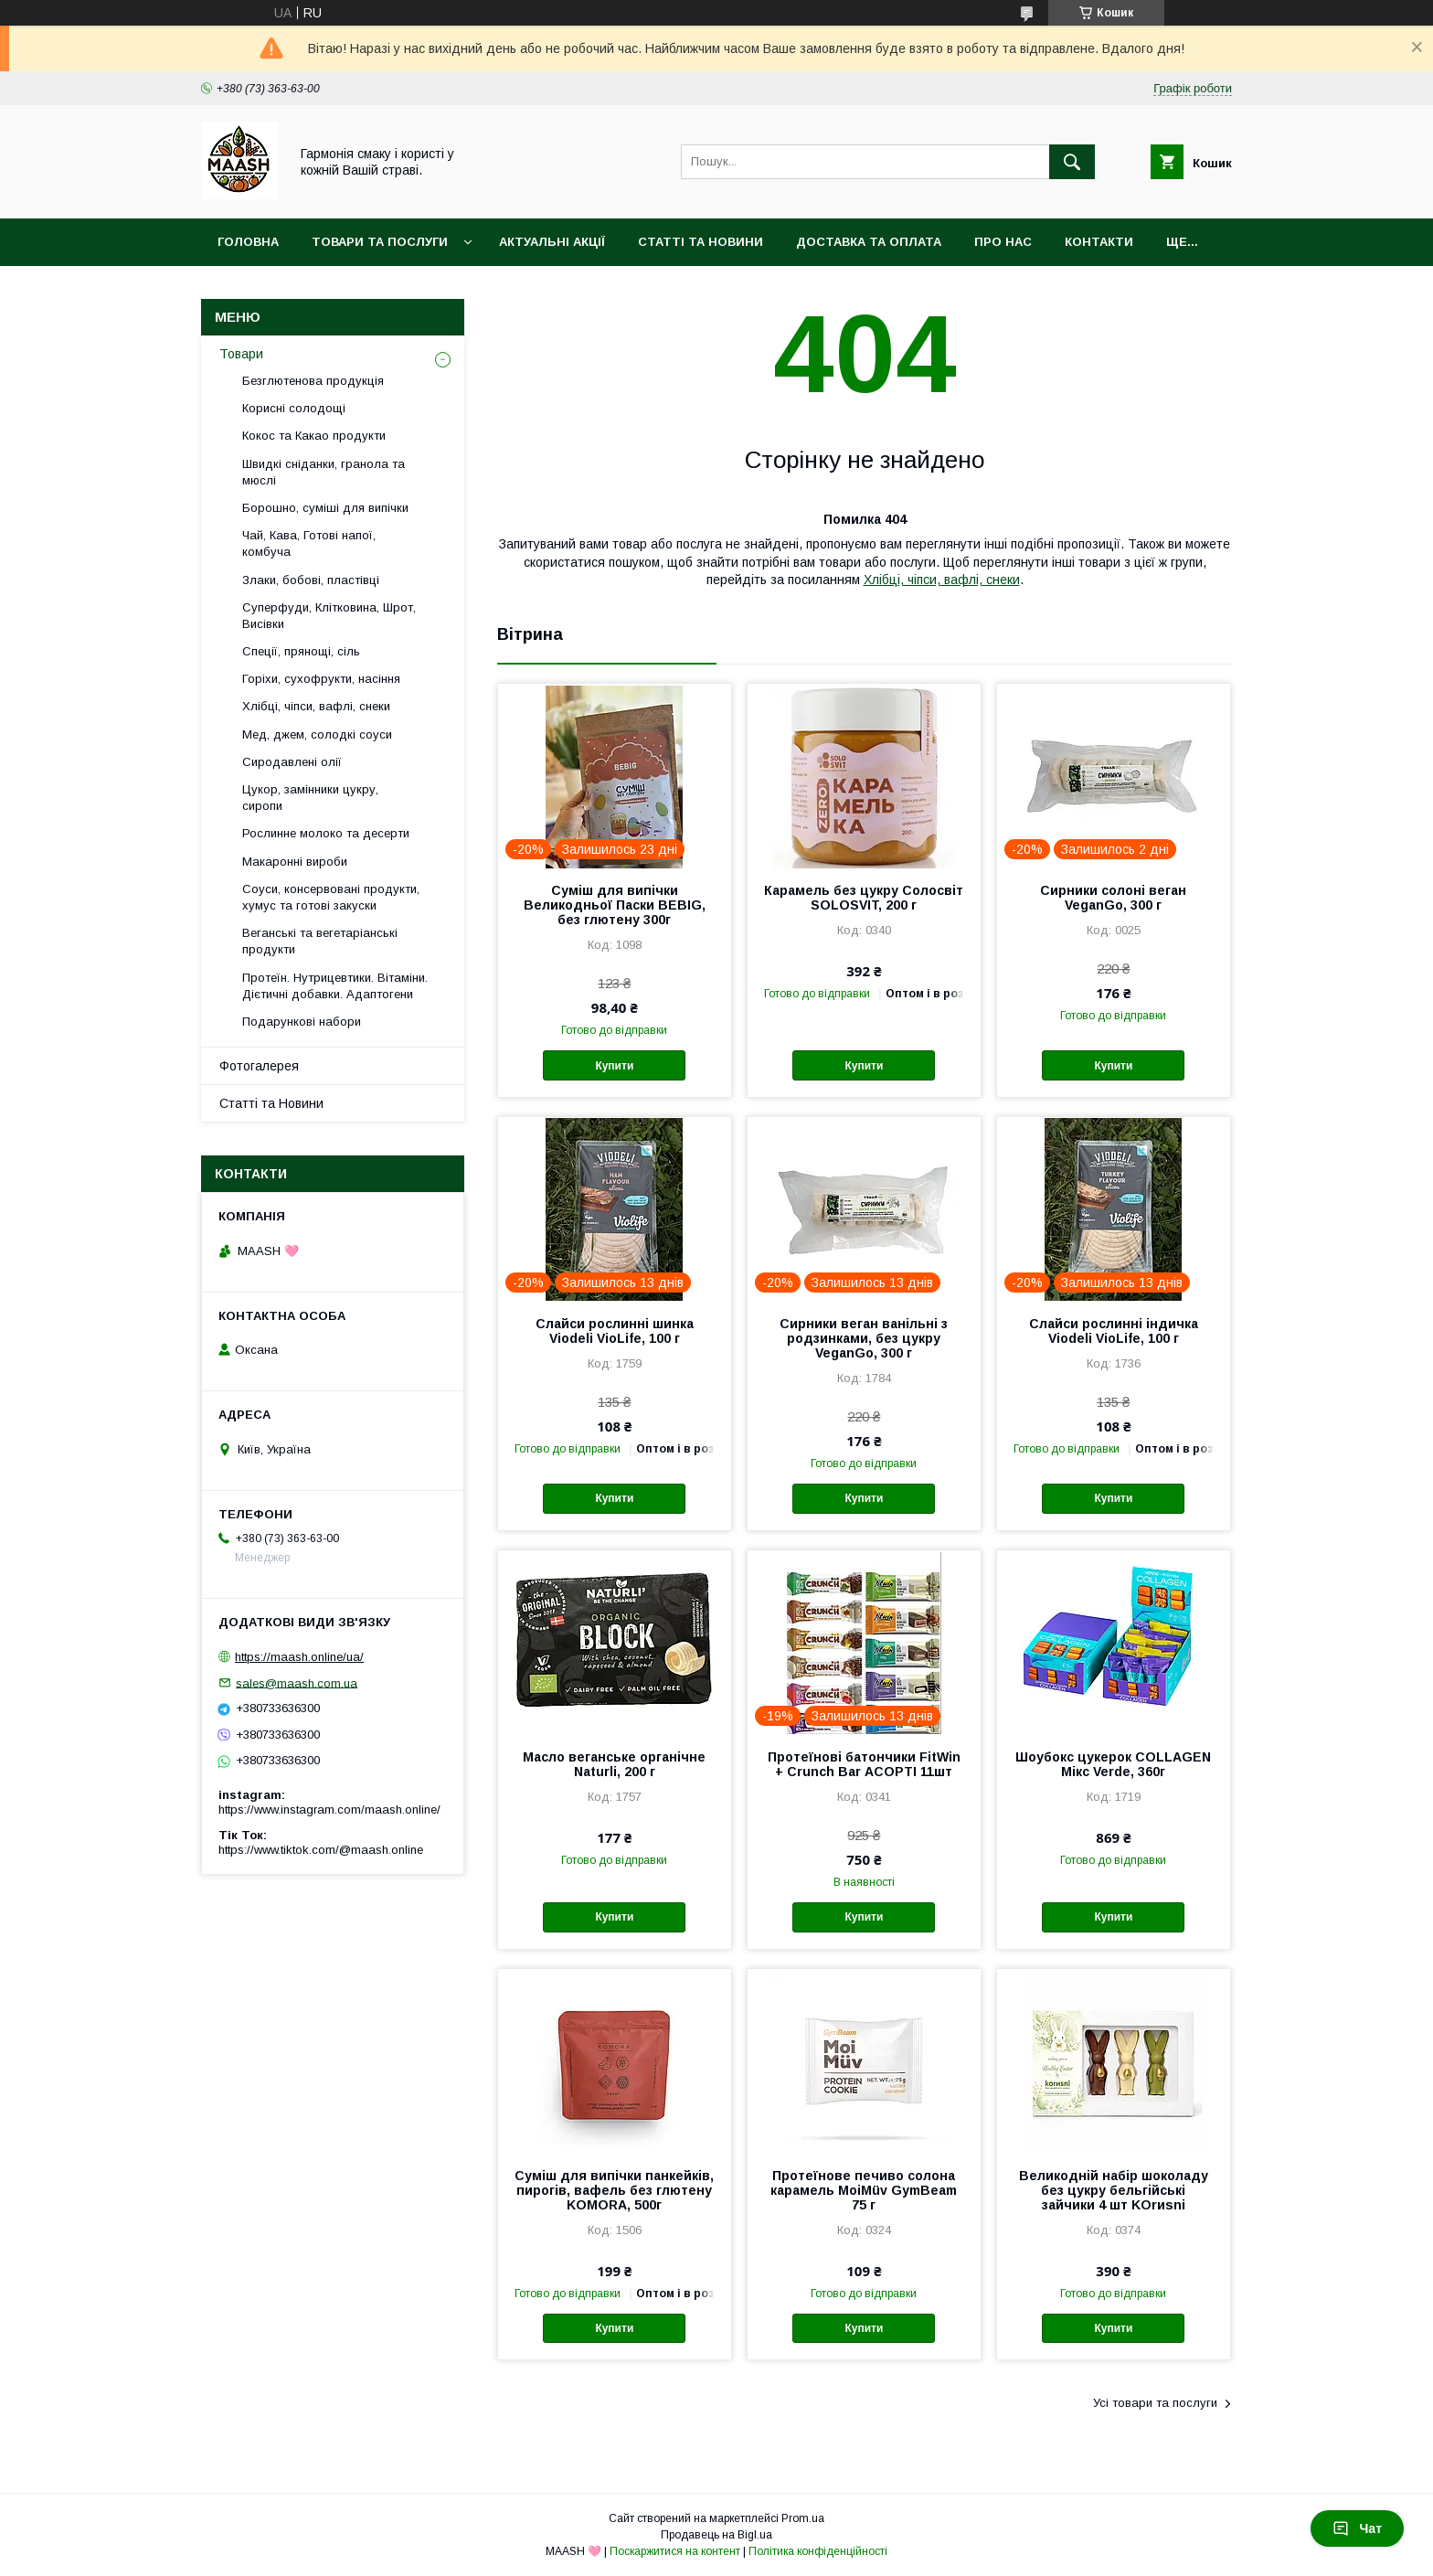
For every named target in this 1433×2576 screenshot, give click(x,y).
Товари (241, 353)
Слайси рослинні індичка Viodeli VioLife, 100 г (1113, 1331)
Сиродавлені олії (292, 762)
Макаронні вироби (294, 861)
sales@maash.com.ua (296, 1682)
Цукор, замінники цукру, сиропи (310, 797)
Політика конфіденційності (817, 2551)
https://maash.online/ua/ (299, 1657)
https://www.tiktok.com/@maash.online (320, 1850)
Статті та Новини (700, 242)
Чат (1357, 2528)
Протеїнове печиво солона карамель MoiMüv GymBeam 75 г (863, 2190)
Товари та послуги (380, 242)
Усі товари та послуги (1155, 2403)
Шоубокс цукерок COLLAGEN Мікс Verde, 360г (1113, 1764)
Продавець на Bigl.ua (716, 2534)
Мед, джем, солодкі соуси (317, 734)
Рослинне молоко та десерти (325, 833)
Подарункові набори (301, 1021)
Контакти (1099, 242)
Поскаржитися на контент (675, 2551)
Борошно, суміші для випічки (325, 508)
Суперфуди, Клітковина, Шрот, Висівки (329, 616)
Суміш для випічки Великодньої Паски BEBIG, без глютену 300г (615, 905)
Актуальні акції (552, 242)
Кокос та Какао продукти (314, 435)
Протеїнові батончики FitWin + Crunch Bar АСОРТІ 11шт (864, 1764)
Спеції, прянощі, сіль (301, 651)
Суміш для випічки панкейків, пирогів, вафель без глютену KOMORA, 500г (614, 2190)
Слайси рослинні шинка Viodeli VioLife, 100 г (615, 1331)
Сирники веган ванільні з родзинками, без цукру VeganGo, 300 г (864, 1338)
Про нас (1003, 242)
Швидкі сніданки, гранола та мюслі (323, 472)
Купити (614, 1065)
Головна (248, 242)
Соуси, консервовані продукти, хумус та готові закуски (330, 897)
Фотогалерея (259, 1066)
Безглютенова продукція (313, 381)
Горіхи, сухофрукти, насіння (321, 679)
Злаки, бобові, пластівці (310, 580)
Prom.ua (802, 2518)
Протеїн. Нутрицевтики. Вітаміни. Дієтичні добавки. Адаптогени (335, 986)
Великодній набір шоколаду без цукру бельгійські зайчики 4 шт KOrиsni (1113, 2190)
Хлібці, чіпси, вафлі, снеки (942, 579)
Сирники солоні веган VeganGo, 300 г (1113, 897)
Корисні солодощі (293, 408)
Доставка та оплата (868, 242)
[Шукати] (1072, 161)
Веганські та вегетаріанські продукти (320, 941)
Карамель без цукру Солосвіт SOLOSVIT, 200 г (863, 897)
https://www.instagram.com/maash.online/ (329, 1809)
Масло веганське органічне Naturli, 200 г (614, 1764)
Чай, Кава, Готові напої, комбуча (309, 543)
